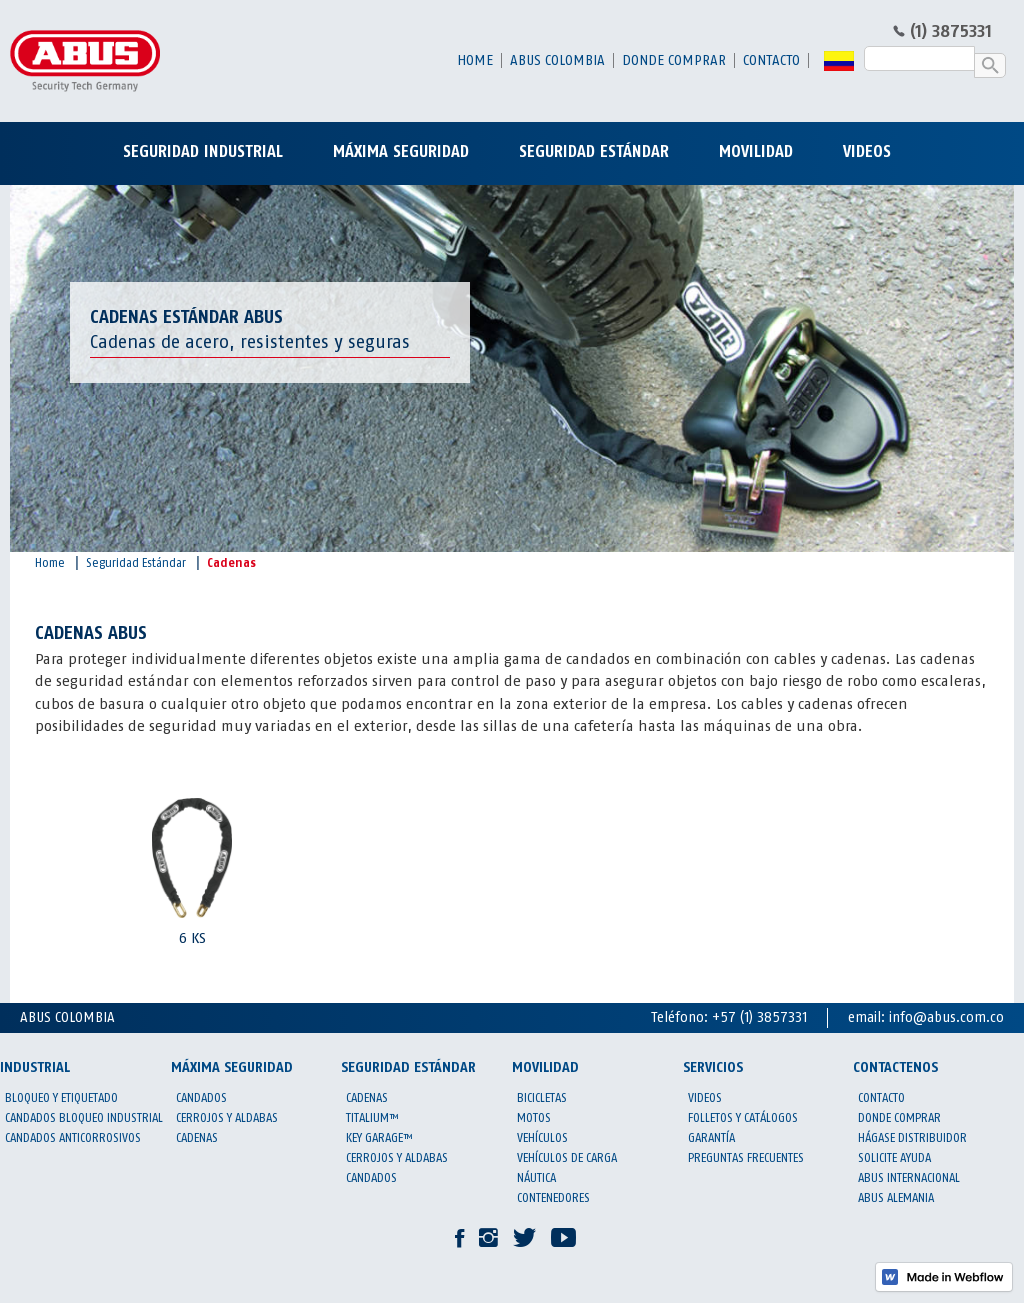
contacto (771, 60)
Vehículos (542, 1138)
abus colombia (557, 60)
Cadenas (231, 563)
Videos (705, 1098)
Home (475, 60)
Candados (201, 1098)
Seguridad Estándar (136, 563)
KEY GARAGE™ (379, 1138)
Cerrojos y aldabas (227, 1118)
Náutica (536, 1178)
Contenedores (553, 1198)
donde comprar (674, 60)
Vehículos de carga (567, 1158)
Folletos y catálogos (743, 1118)
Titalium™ (372, 1118)
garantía (711, 1138)
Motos (534, 1118)
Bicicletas (542, 1098)
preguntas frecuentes (746, 1158)
